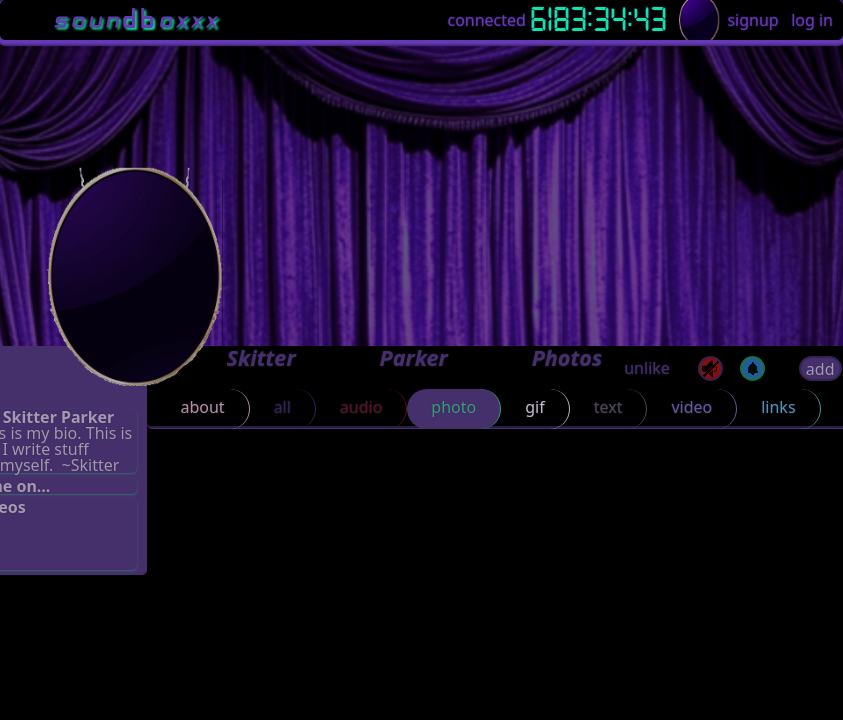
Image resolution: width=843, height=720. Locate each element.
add (820, 369)
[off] (752, 368)
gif (534, 407)
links (778, 407)
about (202, 407)
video (691, 407)
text (608, 407)
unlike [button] (647, 368)
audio (361, 407)
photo (453, 407)
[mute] (710, 368)
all (282, 407)
